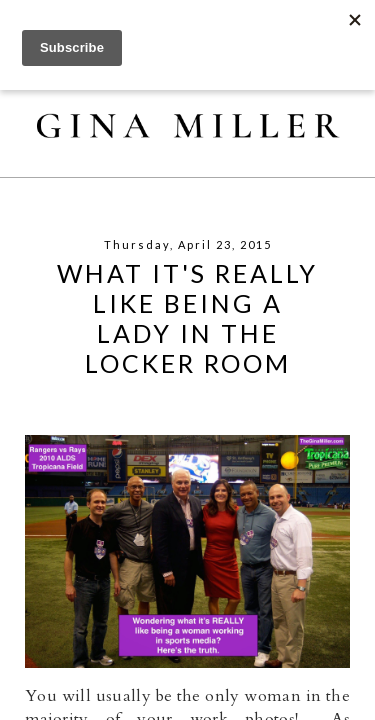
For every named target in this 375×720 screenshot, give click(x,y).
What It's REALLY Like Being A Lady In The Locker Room (187, 318)
